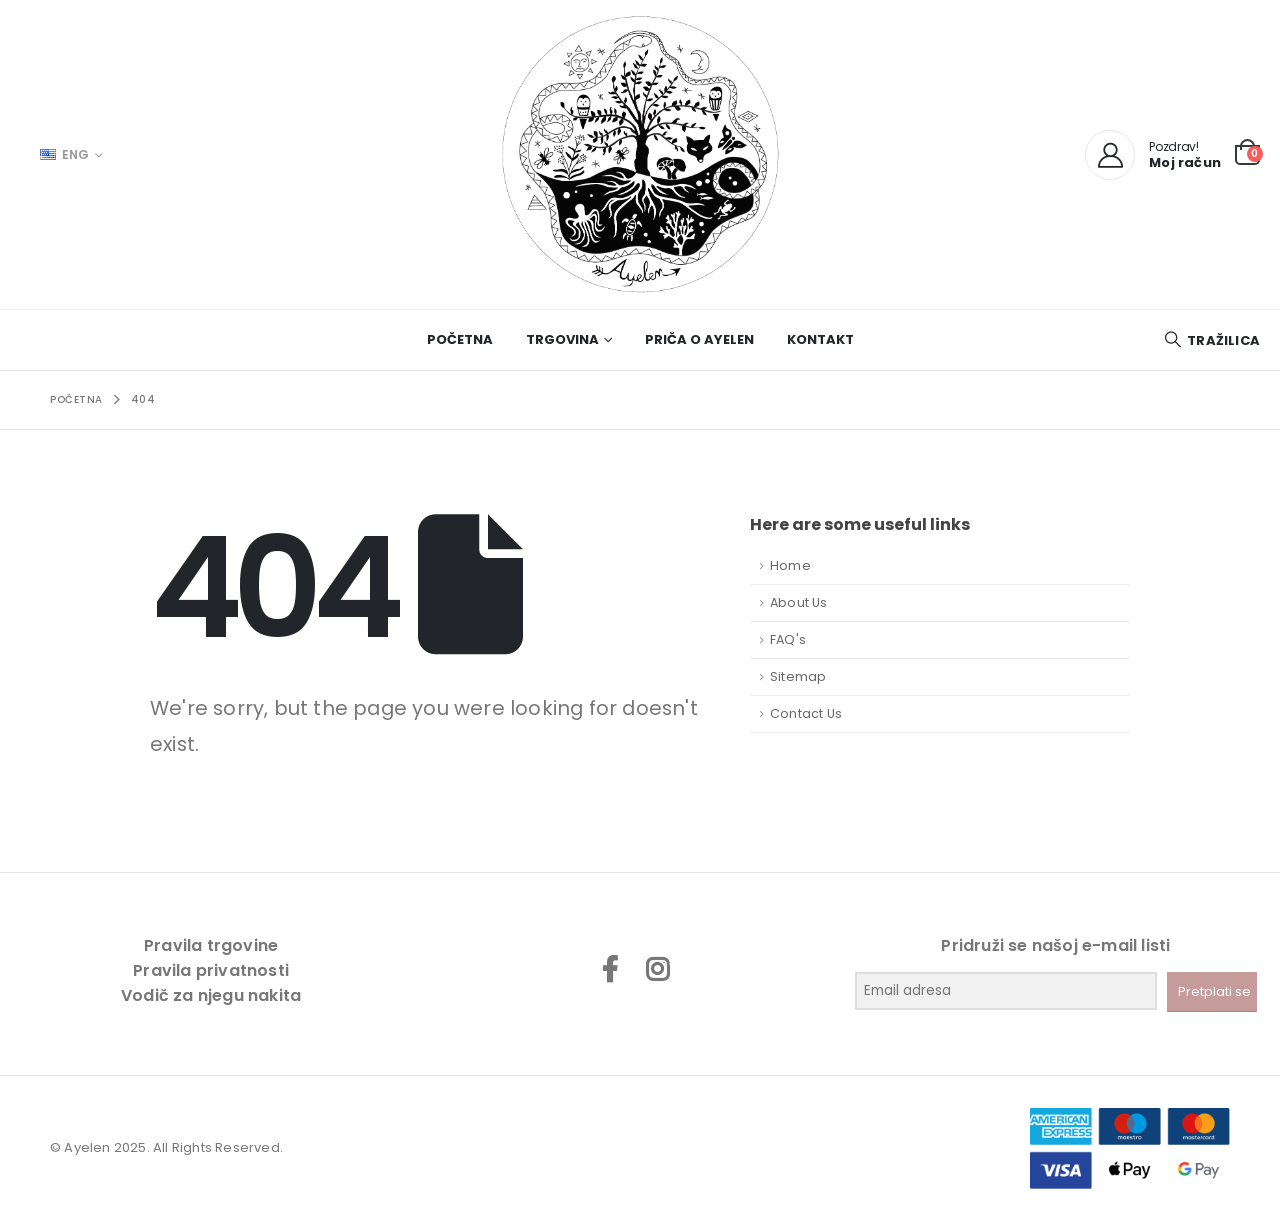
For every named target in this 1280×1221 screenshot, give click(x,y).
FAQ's (788, 639)
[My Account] (1110, 155)
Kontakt (820, 339)
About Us (799, 602)
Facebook (610, 969)
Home (790, 565)
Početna (460, 339)
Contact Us (806, 713)
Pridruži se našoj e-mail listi (1055, 945)
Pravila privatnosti (211, 970)
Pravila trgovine (211, 945)
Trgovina (562, 339)
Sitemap (798, 676)
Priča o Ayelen (699, 339)
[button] (1211, 340)
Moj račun (1185, 162)
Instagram (657, 969)
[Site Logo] (640, 154)
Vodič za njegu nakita (211, 995)
